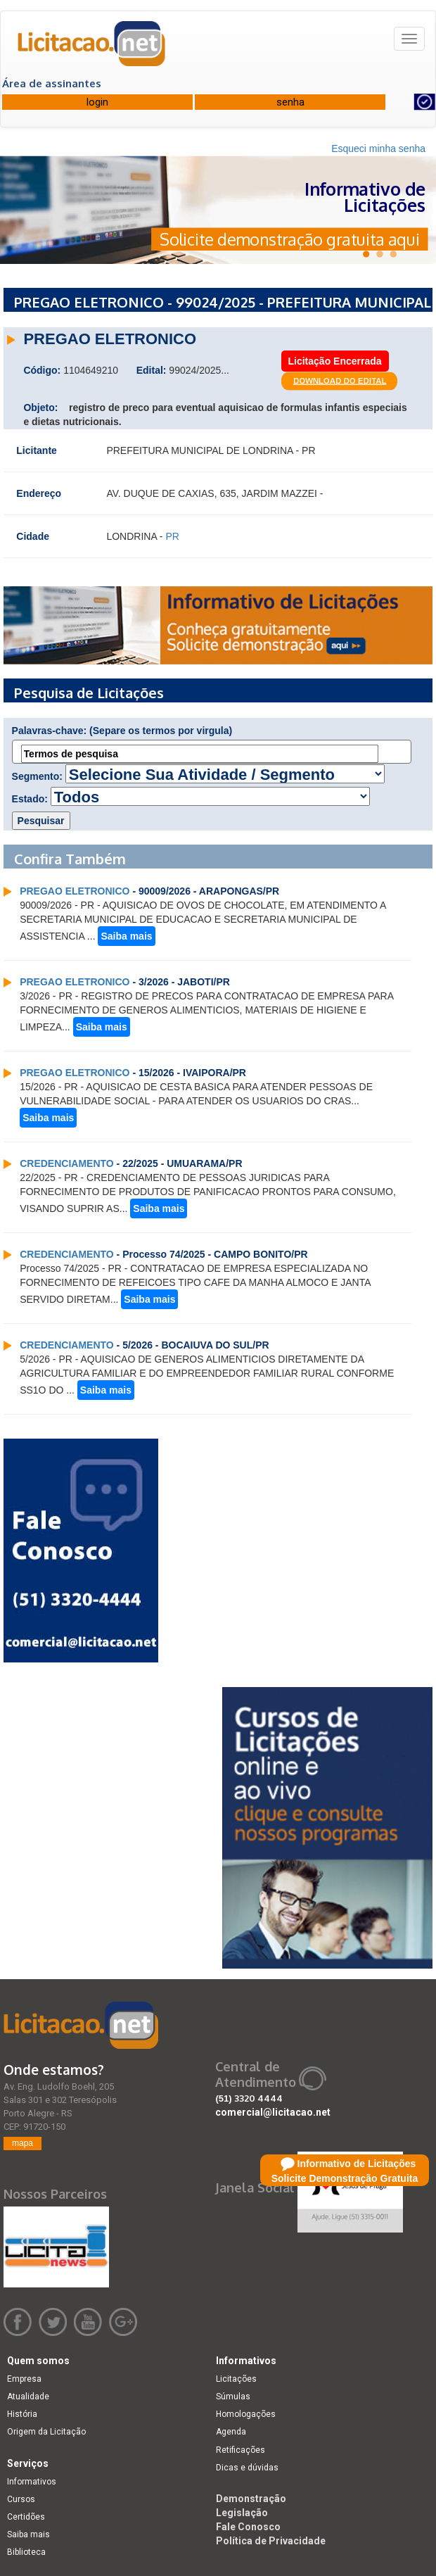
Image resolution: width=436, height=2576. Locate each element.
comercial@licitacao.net (273, 2112)
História (22, 2414)
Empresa (24, 2379)
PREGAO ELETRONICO (74, 891)
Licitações (236, 2379)
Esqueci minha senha (378, 148)
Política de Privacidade (271, 2540)
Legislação (242, 2512)
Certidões (26, 2517)
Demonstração (251, 2498)
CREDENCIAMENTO (67, 1163)
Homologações (246, 2414)
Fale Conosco (248, 2526)
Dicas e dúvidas (247, 2468)
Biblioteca (26, 2552)
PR (172, 536)
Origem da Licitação (46, 2432)
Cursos (21, 2499)
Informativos (31, 2482)
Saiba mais (126, 936)
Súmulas (233, 2396)
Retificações (240, 2450)
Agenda (231, 2432)
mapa (22, 2143)
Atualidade (28, 2396)
